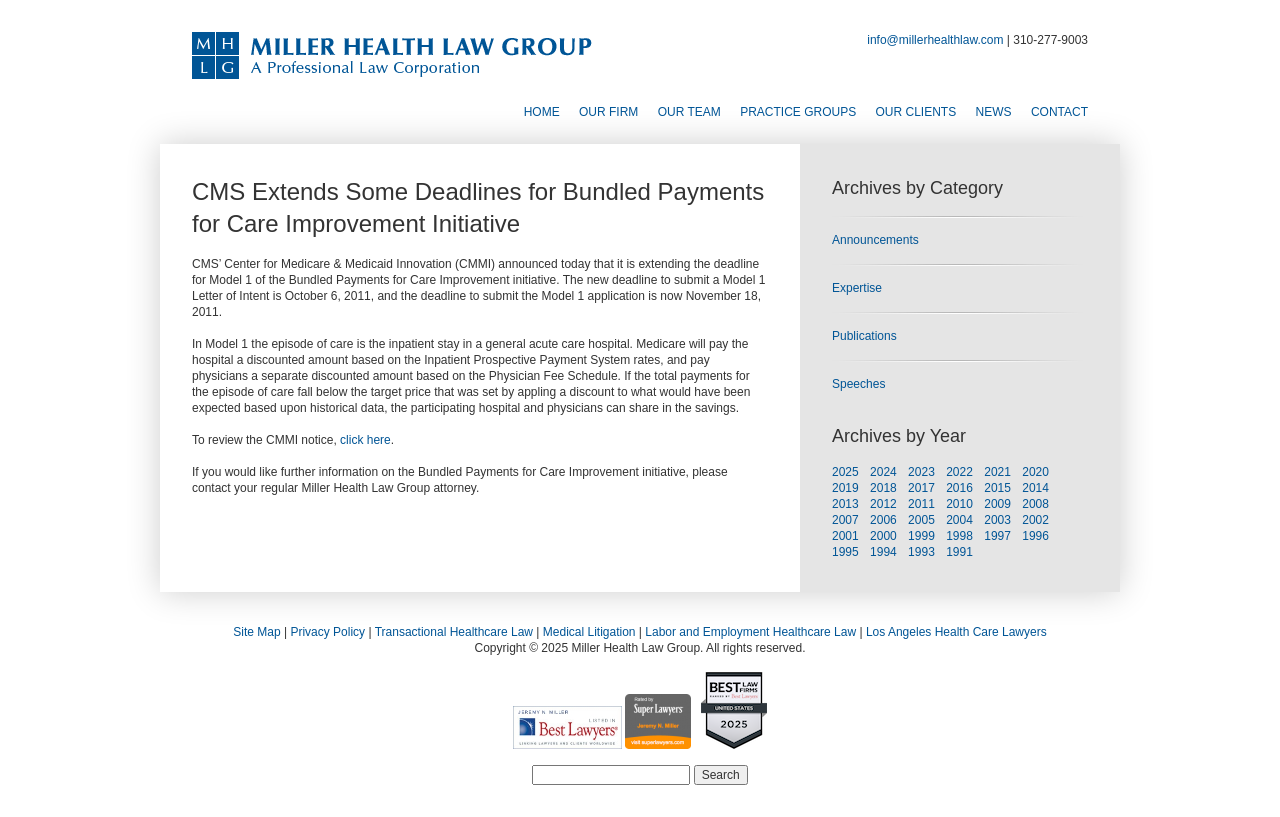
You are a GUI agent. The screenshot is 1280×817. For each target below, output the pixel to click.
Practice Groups (798, 112)
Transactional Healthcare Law (454, 632)
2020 (1035, 472)
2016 (959, 488)
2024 (883, 472)
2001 (845, 536)
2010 (959, 504)
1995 (845, 552)
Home (542, 112)
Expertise (857, 288)
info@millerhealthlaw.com (935, 40)
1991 (959, 552)
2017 (921, 488)
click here (365, 440)
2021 (997, 472)
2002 (1035, 520)
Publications (864, 336)
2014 (1035, 488)
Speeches (858, 384)
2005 (921, 520)
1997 (997, 536)
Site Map (256, 632)
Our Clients (916, 112)
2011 (921, 504)
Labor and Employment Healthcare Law (750, 632)
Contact (1059, 112)
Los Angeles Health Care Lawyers (956, 632)
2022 (959, 472)
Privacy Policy (327, 632)
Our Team (689, 112)
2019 (845, 488)
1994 (883, 552)
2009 (997, 504)
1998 (959, 536)
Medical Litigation (589, 632)
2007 (845, 520)
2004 (959, 520)
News (994, 112)
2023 (921, 472)
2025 (845, 472)
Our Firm (608, 112)
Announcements (875, 240)
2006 (883, 520)
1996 (1035, 536)
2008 (1035, 504)
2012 (883, 504)
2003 (997, 520)
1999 (921, 536)
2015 (997, 488)
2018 (883, 488)
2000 (883, 536)
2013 (845, 504)
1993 (921, 552)
